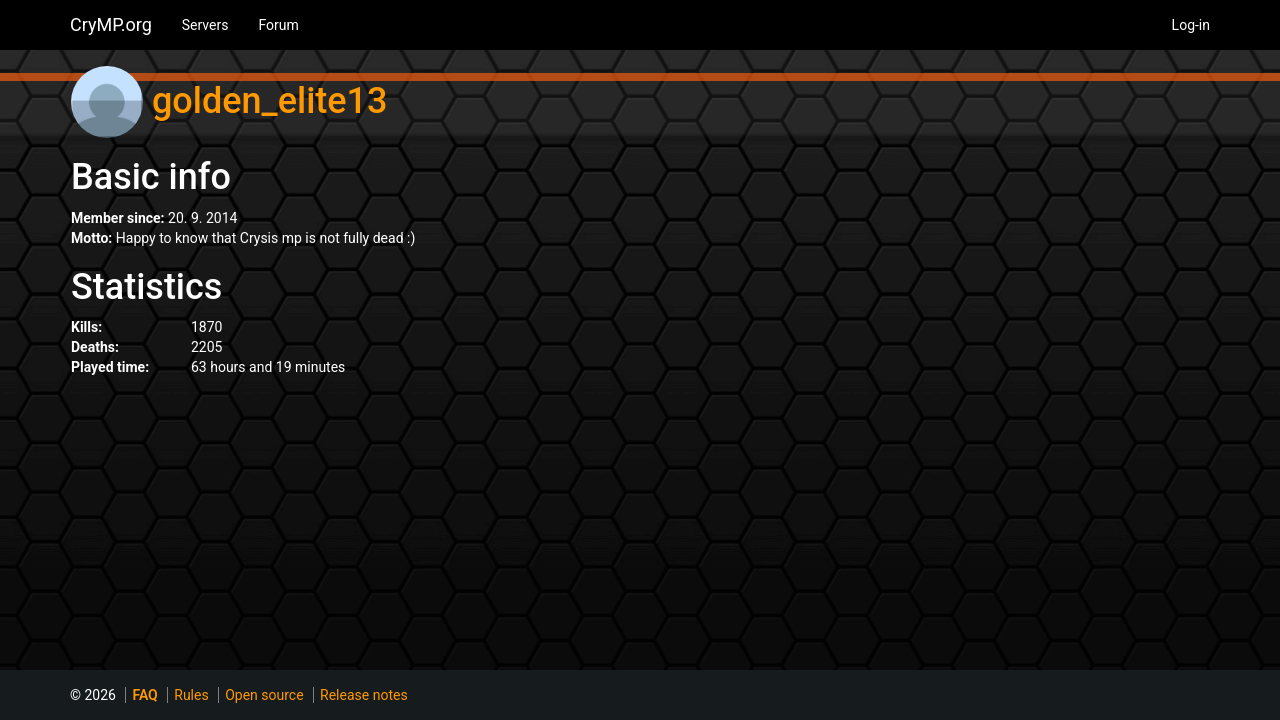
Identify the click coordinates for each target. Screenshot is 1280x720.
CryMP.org (111, 24)
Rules (191, 695)
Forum (278, 25)
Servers (205, 25)
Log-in (1191, 25)
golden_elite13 (270, 101)
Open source (264, 695)
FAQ (144, 695)
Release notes (364, 695)
